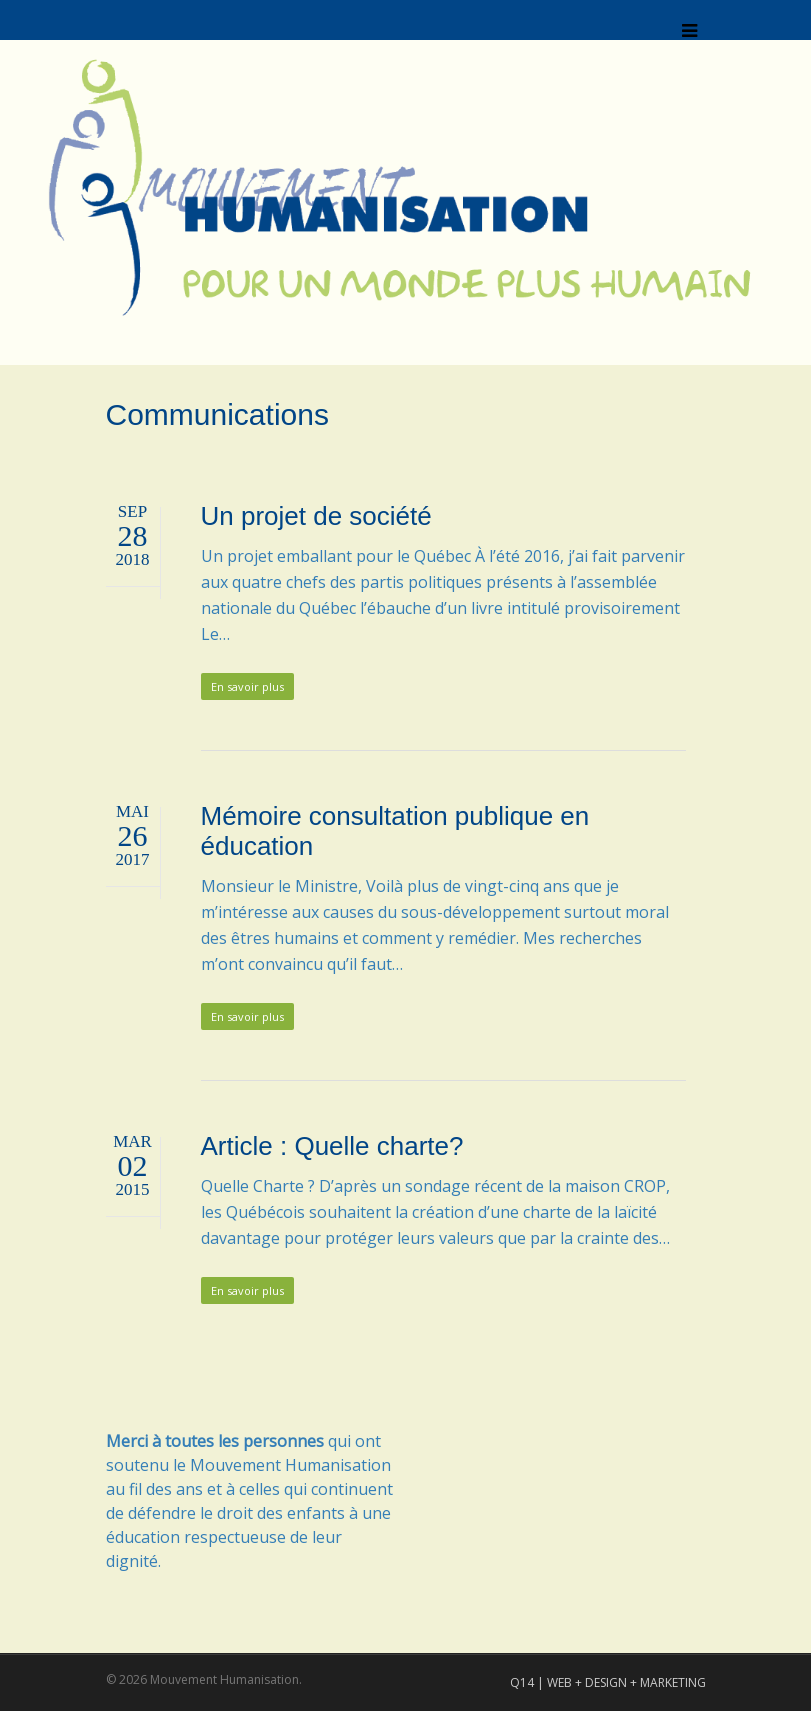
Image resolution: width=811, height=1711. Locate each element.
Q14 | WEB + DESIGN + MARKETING (608, 1682)
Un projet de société (316, 516)
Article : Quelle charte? (332, 1146)
